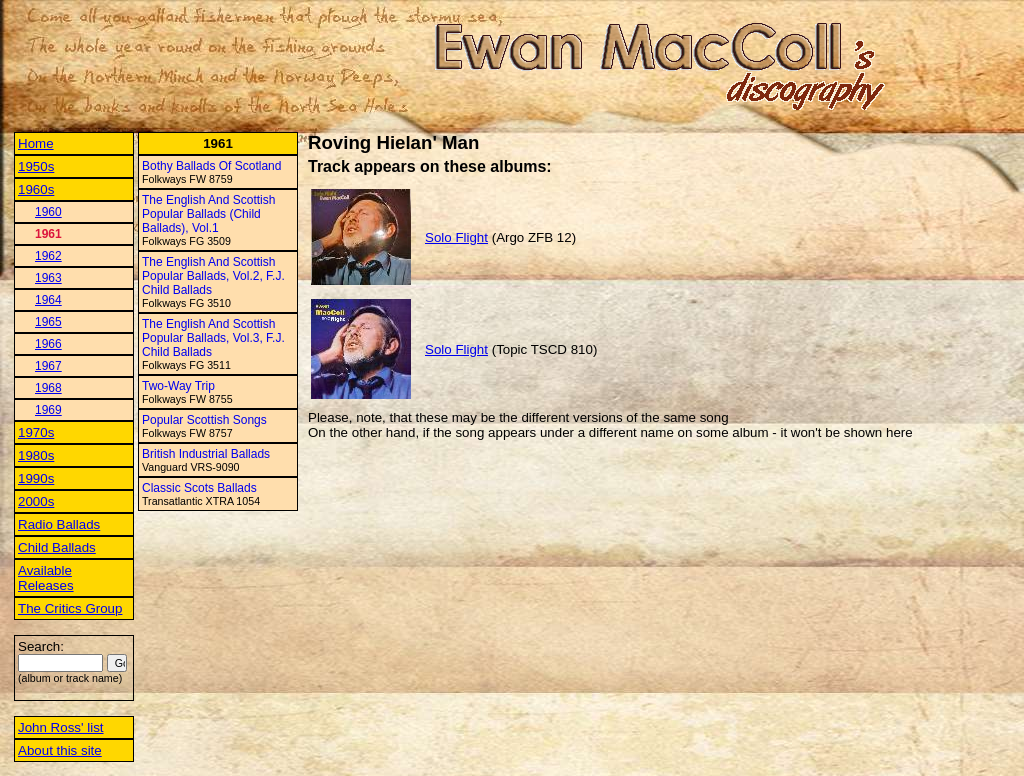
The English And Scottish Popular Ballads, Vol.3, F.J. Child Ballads (213, 338)
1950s (36, 166)
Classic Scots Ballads (199, 488)
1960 (48, 212)
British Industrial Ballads (206, 454)
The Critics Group (70, 608)
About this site (60, 750)
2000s (36, 501)
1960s (36, 189)
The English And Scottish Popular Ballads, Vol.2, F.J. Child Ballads (213, 276)
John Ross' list (61, 727)
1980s (36, 455)
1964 (48, 300)
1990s (36, 478)
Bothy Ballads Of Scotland (211, 166)
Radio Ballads (59, 524)
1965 (48, 322)
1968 (48, 388)
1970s (36, 432)
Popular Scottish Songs (204, 420)
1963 (48, 278)
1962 (48, 256)
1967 (48, 366)
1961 (48, 234)
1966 (48, 344)
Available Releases (46, 578)
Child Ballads (57, 547)
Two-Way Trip (178, 386)
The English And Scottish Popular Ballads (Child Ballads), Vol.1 (208, 214)
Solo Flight (456, 237)
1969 (48, 410)
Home (36, 143)
